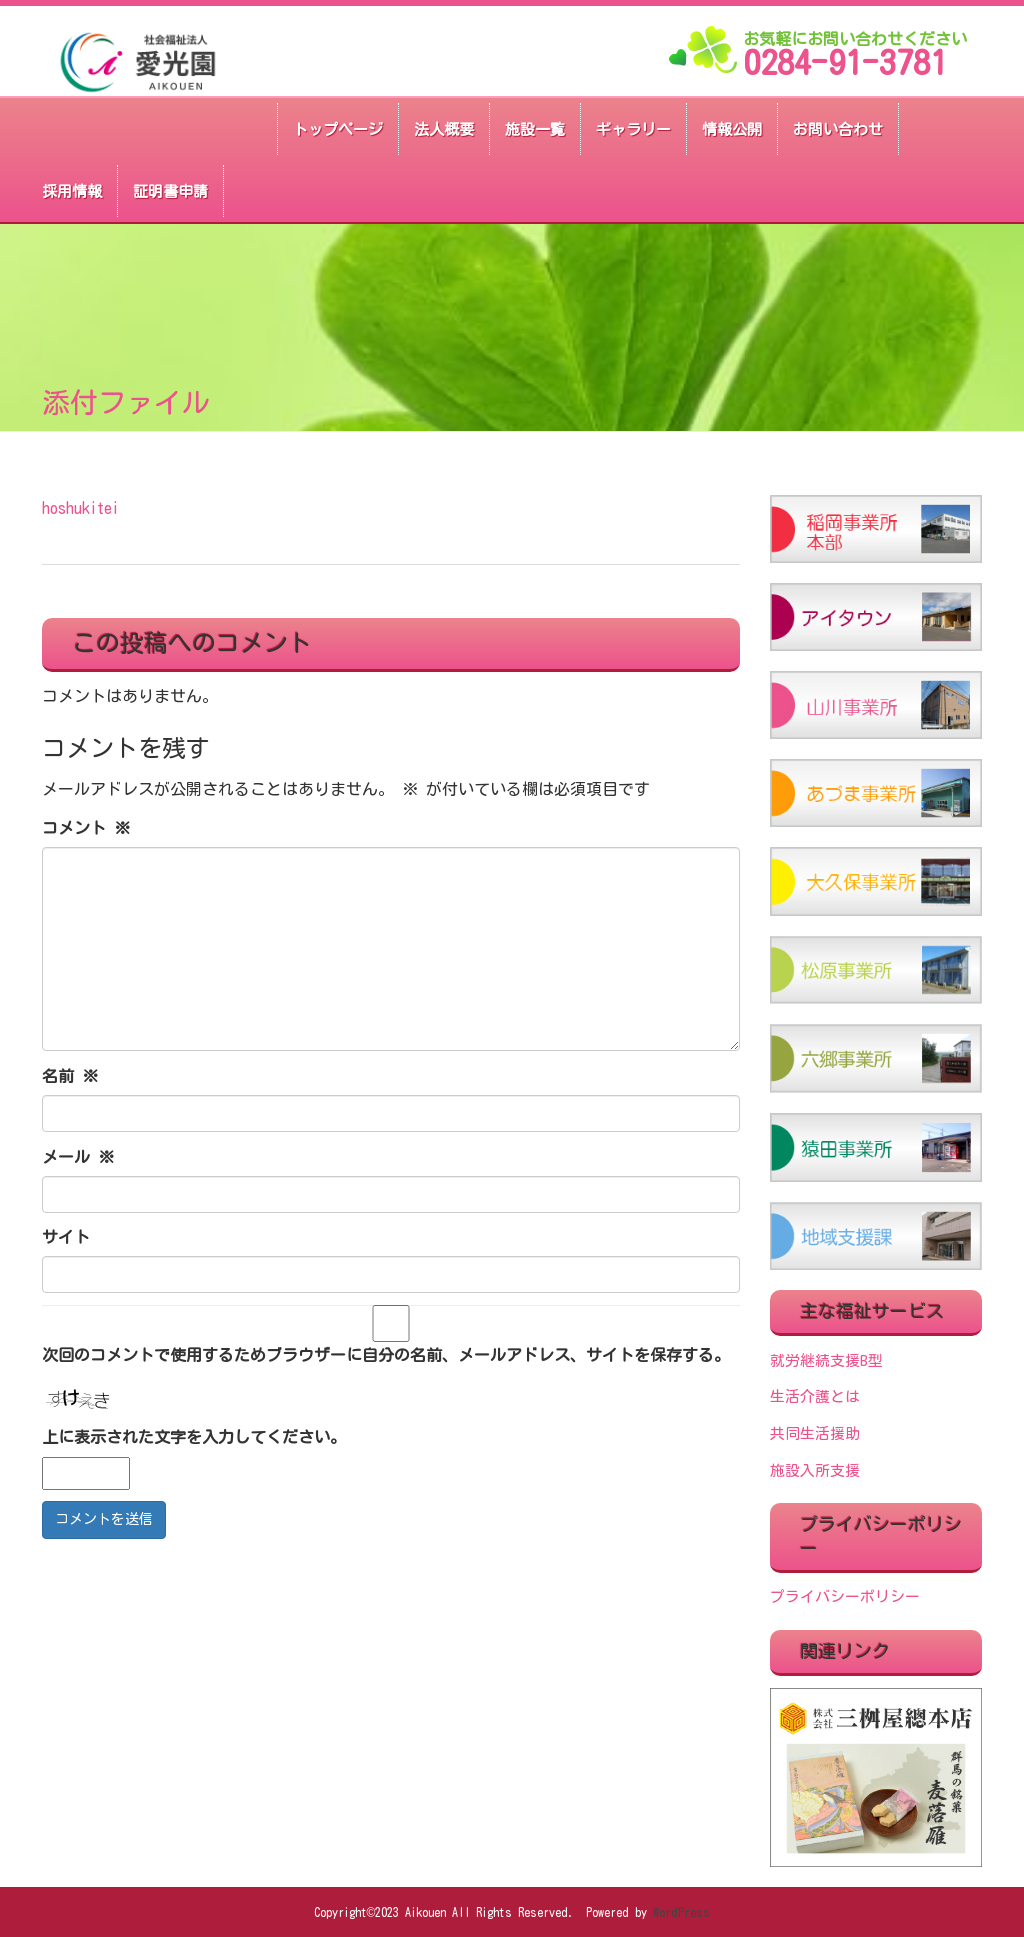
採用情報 (72, 191)
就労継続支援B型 (826, 1360)
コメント (86, 828)
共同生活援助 (815, 1433)
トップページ (338, 129)
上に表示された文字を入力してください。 (194, 1437)
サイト (66, 1237)
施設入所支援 (815, 1470)
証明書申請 (170, 191)
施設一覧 (535, 129)
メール (78, 1157)
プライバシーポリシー (845, 1596)
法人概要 (444, 129)
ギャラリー (633, 129)
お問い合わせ (838, 129)
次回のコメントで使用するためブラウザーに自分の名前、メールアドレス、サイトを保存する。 (386, 1355)
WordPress (681, 1912)
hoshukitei (80, 508)
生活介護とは (815, 1396)
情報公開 (732, 129)
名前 (70, 1076)
